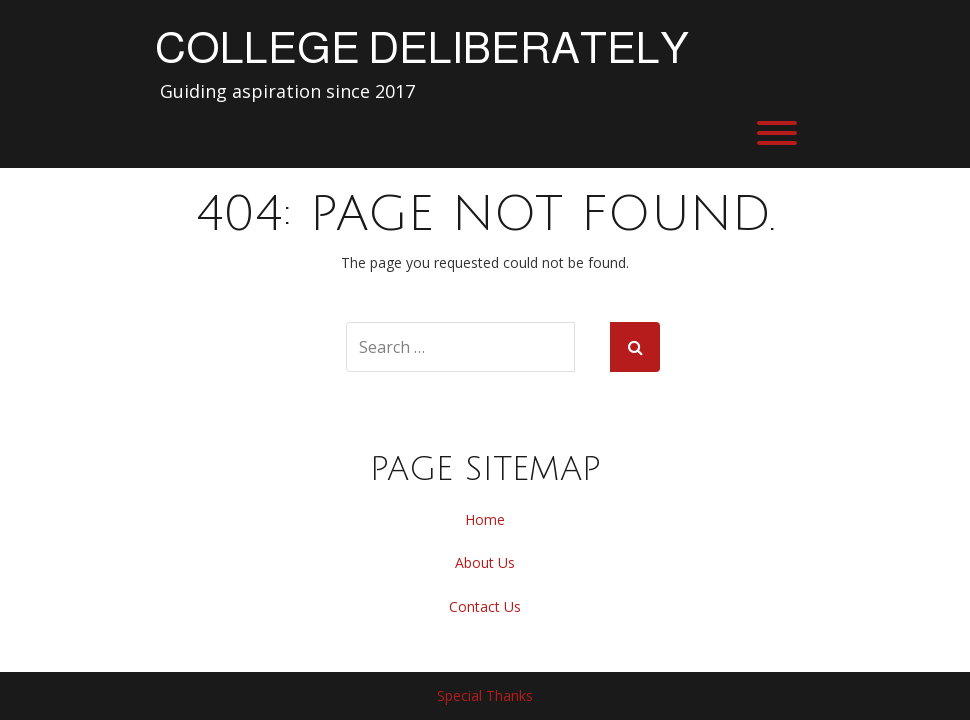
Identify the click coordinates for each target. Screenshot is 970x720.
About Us (485, 562)
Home (485, 519)
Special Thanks (485, 695)
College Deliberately (422, 48)
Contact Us (485, 606)
